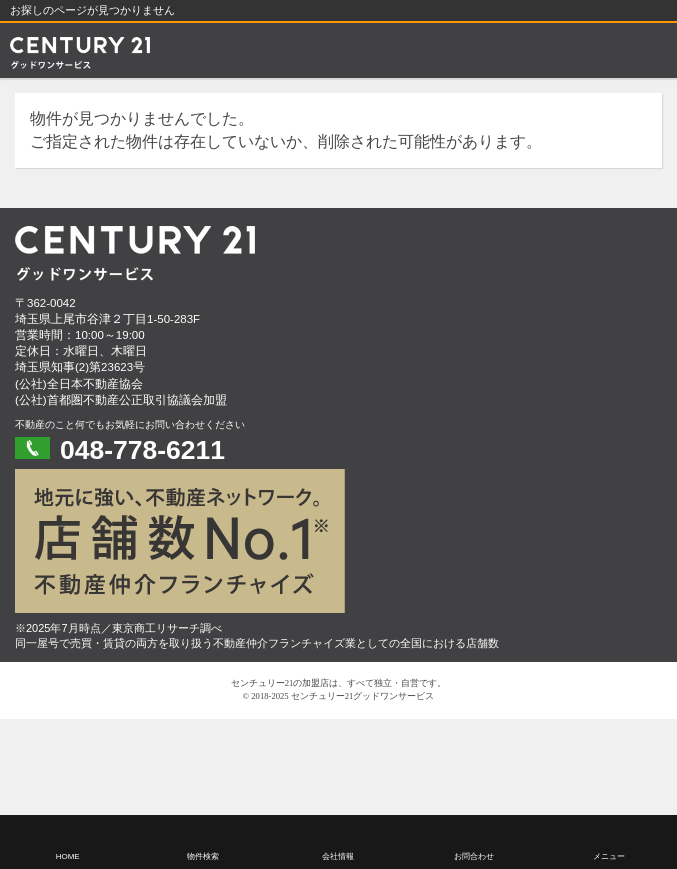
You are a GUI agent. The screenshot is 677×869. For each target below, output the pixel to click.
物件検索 (203, 856)
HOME (68, 856)
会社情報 (338, 856)
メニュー (609, 856)
